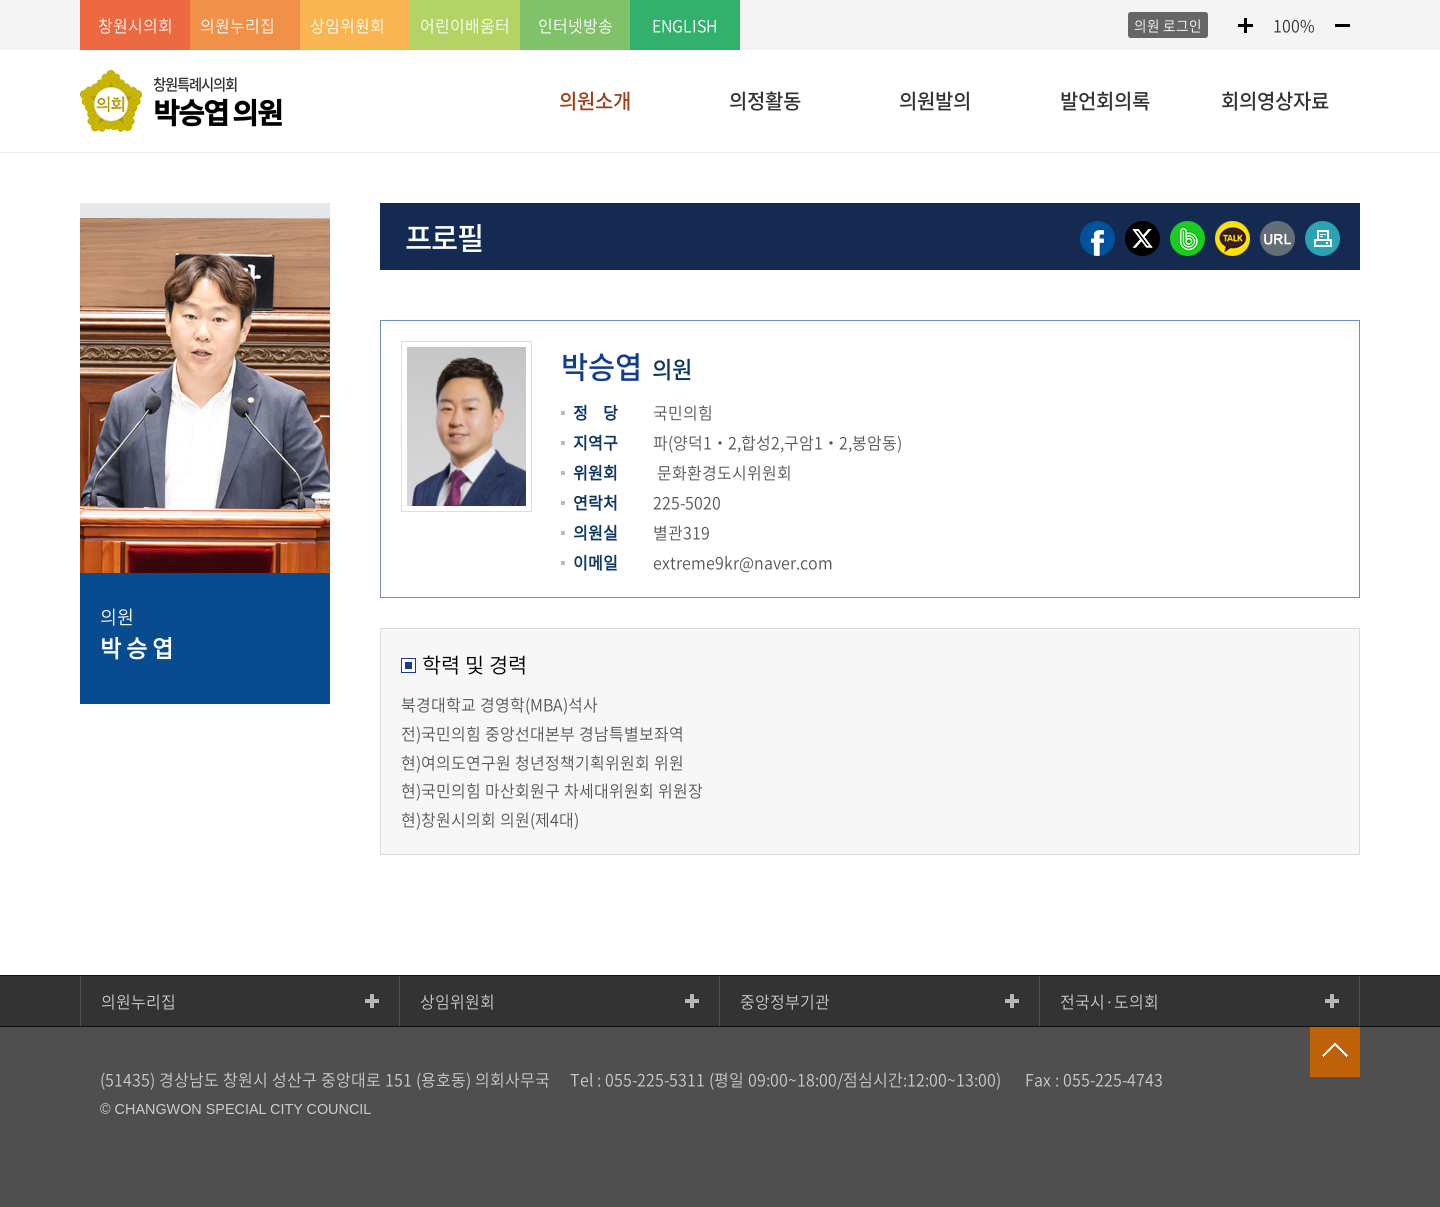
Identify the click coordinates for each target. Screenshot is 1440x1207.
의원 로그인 (1168, 25)
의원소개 (595, 100)
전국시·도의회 (1109, 1001)
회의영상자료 (1275, 100)
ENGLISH (685, 25)
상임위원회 (457, 1001)
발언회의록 (1105, 100)
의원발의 (935, 100)
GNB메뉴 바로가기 (720, 1)
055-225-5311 (655, 1079)
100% (1294, 25)
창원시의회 (135, 25)
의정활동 (765, 100)
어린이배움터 (465, 25)
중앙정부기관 (785, 1001)
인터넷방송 (575, 25)
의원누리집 (138, 1001)
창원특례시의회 (217, 103)
